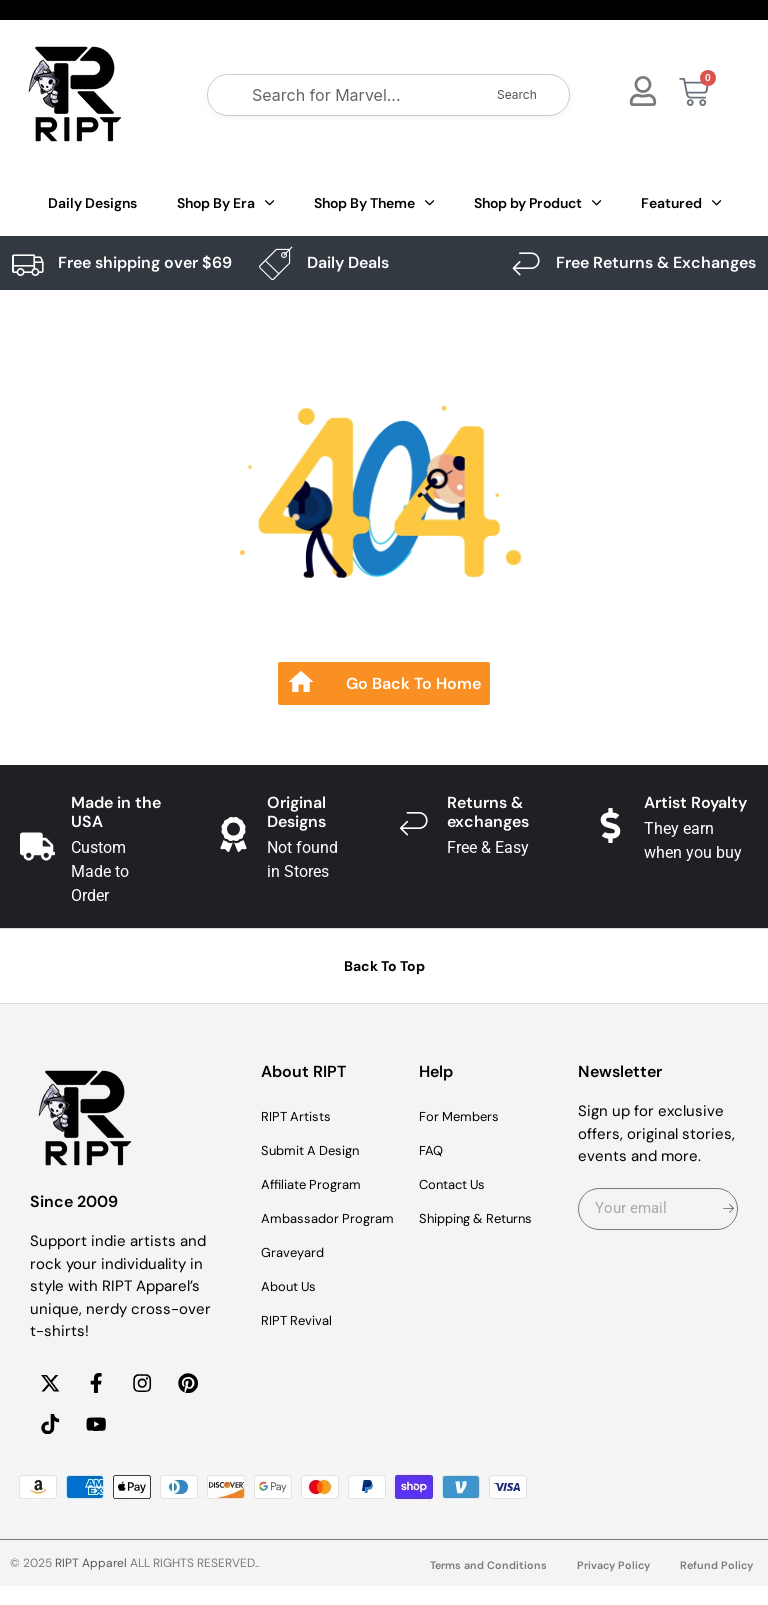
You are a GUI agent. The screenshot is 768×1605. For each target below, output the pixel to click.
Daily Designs (92, 203)
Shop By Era (225, 203)
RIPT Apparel (91, 1582)
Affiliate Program (319, 1185)
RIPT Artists (302, 1117)
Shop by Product (537, 203)
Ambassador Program (305, 1231)
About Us (293, 1311)
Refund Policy (714, 1584)
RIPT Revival (302, 1345)
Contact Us (459, 1185)
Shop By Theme (374, 203)
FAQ (433, 1151)
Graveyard (297, 1277)
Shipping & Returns (487, 1219)
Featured (681, 203)
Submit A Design (319, 1151)
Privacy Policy (606, 1584)
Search (517, 94)
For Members (466, 1117)
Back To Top (384, 966)
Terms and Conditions (473, 1584)
